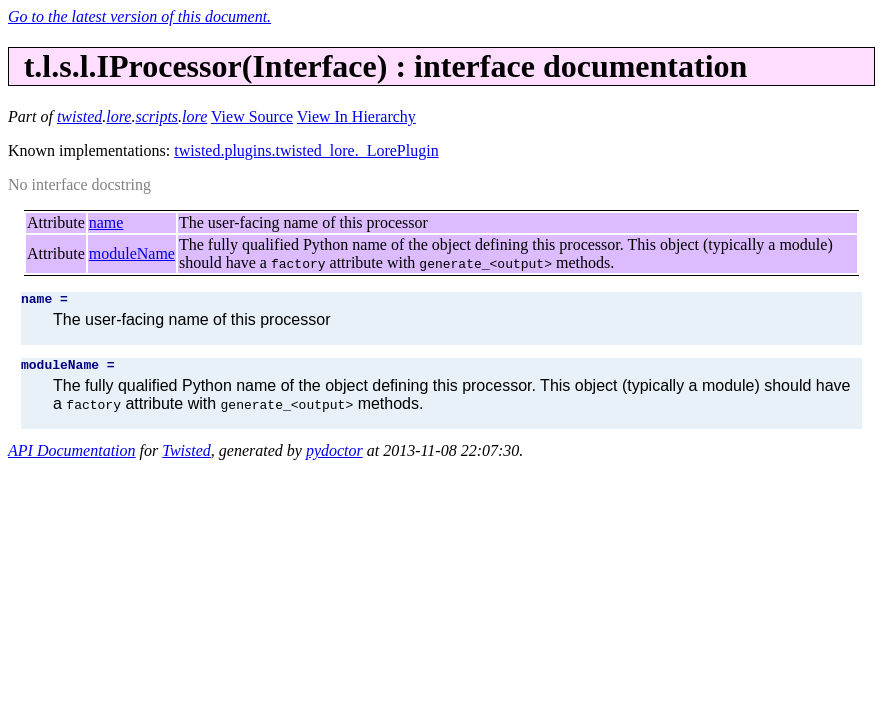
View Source (252, 116)
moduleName (132, 253)
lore (118, 116)
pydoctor (334, 456)
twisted (79, 116)
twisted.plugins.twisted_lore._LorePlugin (306, 150)
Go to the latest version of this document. (139, 16)
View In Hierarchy (356, 116)
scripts (156, 116)
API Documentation (72, 456)
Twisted (186, 456)
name (106, 222)
